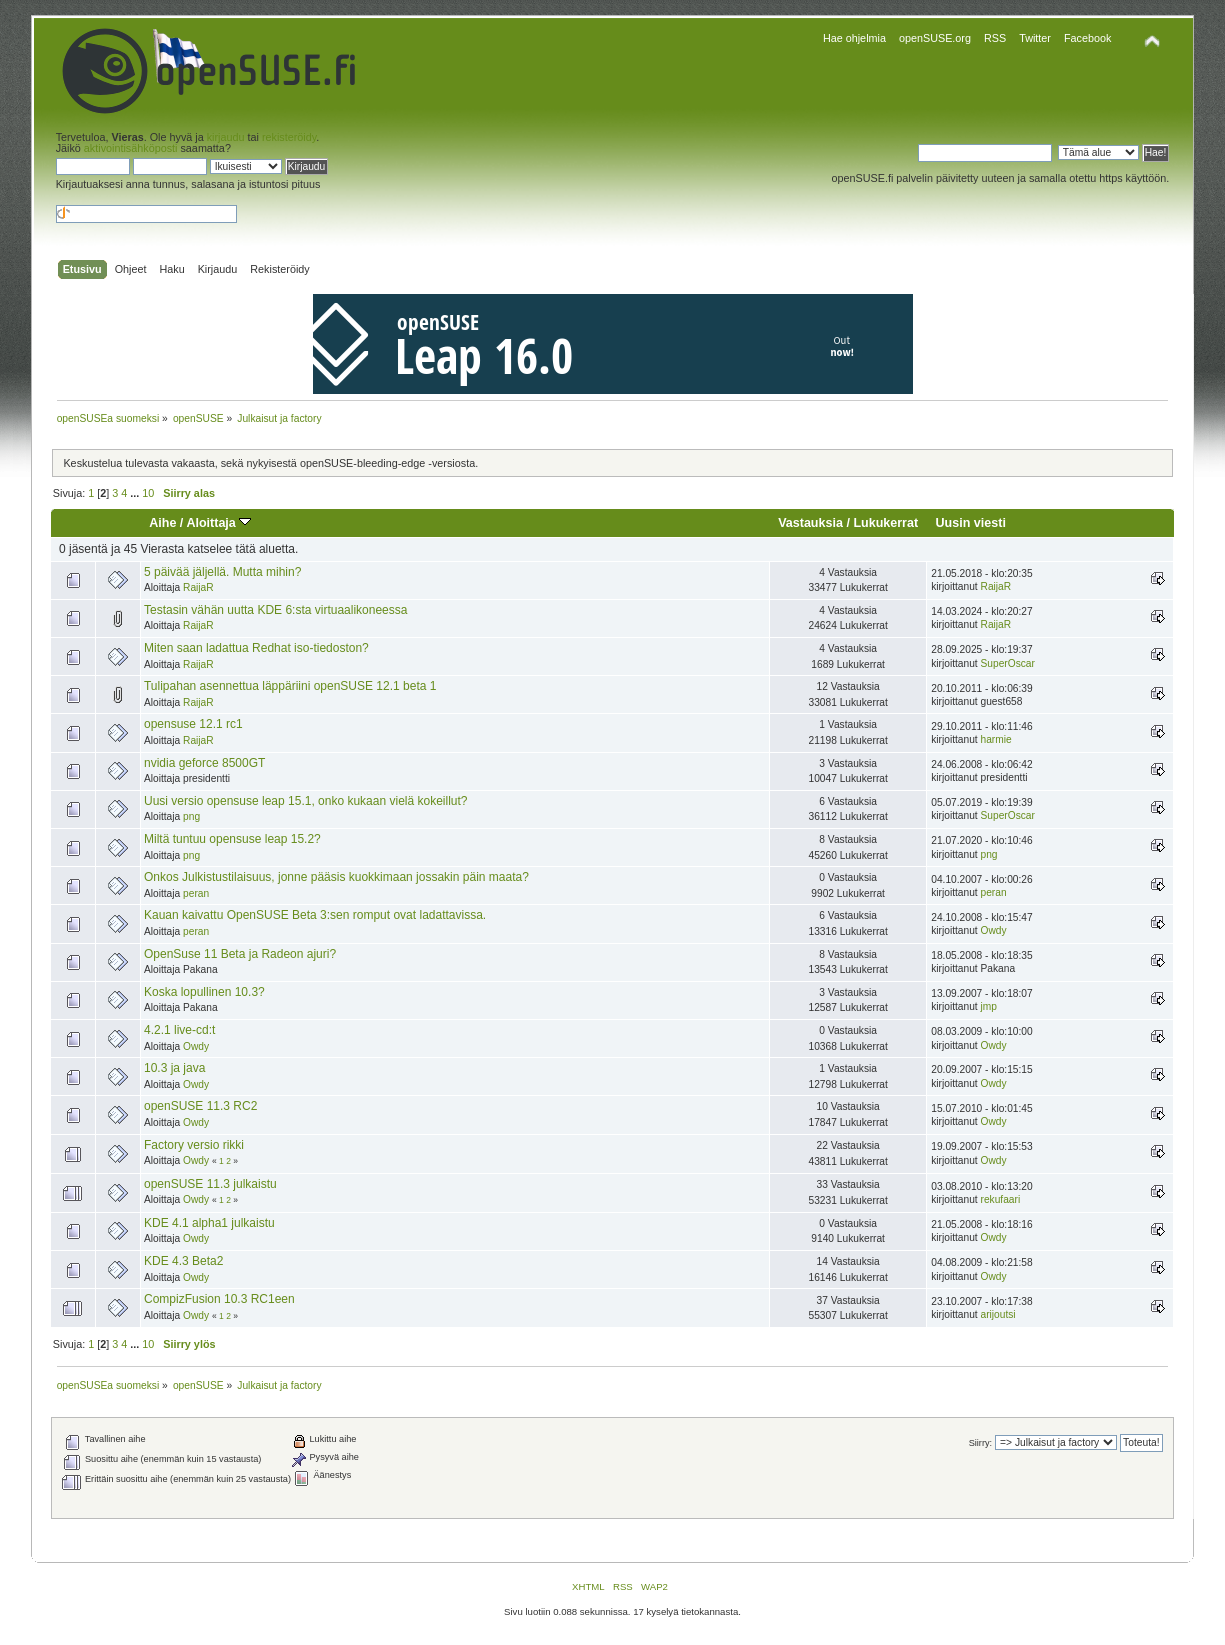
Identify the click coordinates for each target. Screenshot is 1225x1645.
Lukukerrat (885, 523)
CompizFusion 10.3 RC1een (219, 1299)
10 (148, 493)
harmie (996, 739)
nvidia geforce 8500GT (204, 763)
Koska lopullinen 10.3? (204, 992)
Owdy (994, 930)
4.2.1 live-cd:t (179, 1030)
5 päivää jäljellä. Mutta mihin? (222, 572)
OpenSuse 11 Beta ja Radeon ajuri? (240, 954)
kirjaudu (226, 137)
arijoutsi (998, 1314)
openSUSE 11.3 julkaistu (210, 1184)
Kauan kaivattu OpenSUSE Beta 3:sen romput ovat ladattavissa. (315, 915)
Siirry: (980, 1443)
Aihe (162, 523)
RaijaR (198, 587)
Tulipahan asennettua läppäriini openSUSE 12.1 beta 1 (290, 686)
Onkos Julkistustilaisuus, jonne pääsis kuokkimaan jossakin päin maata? (336, 877)
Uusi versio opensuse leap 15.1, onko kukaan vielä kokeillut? (306, 801)
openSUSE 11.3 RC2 (200, 1106)
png (191, 816)
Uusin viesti (971, 523)
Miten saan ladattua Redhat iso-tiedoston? (256, 648)
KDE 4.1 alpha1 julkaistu (209, 1223)
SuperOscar (1008, 663)
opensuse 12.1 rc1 (193, 724)
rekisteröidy (289, 137)
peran (196, 893)
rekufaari (1001, 1199)
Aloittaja (218, 523)
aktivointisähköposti (131, 148)
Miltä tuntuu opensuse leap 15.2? (232, 839)
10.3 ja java (174, 1068)
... (136, 493)
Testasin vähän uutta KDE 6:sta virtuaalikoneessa (275, 610)
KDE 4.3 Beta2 (183, 1261)
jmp (989, 1006)
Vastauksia (810, 523)
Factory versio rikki (194, 1145)
